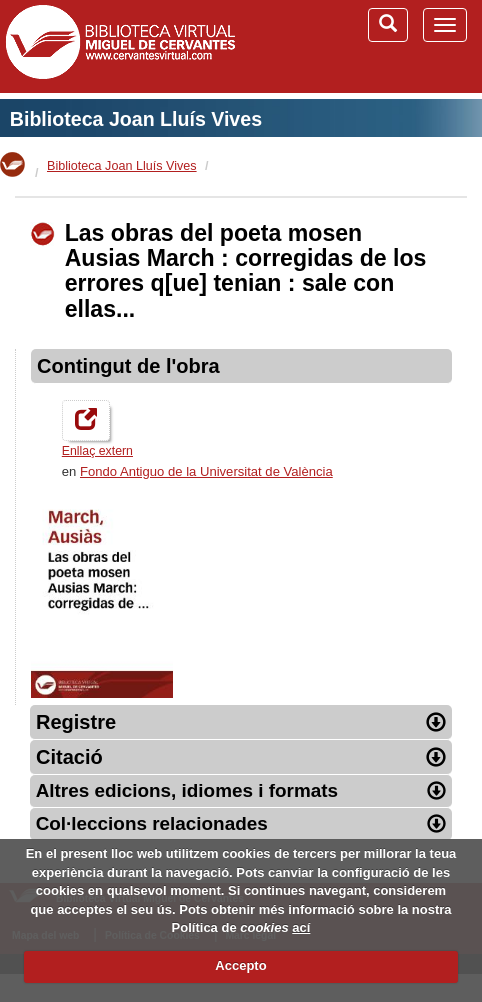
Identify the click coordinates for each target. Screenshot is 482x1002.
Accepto (240, 965)
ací (301, 927)
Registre (241, 722)
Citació (241, 757)
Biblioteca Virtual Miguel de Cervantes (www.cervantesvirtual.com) (120, 46)
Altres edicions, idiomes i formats (241, 790)
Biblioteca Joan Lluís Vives (136, 119)
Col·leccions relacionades (241, 823)
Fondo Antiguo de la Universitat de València (206, 471)
